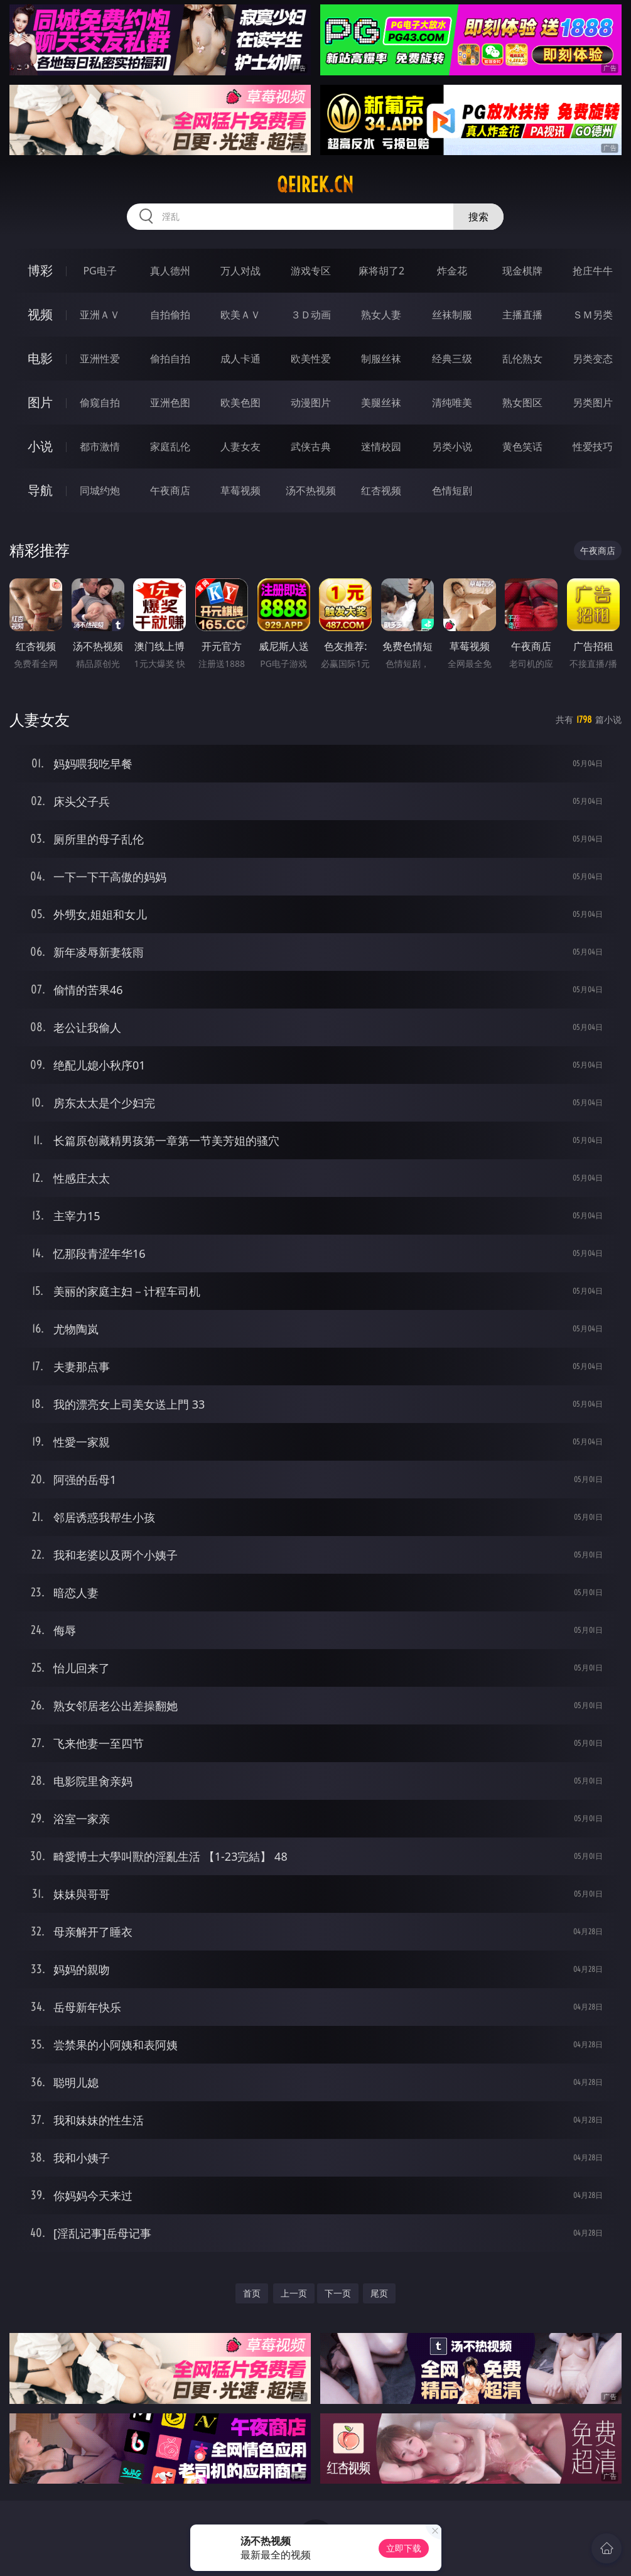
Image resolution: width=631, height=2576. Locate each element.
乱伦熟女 (522, 358)
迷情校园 (381, 446)
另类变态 (593, 358)
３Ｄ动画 (311, 315)
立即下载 (403, 2548)
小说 (40, 446)
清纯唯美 (452, 402)
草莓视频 (240, 490)
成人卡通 (240, 358)
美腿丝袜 (381, 402)
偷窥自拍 (100, 402)
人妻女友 (240, 446)
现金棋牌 (522, 271)
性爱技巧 (593, 446)
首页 (252, 2293)
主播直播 (522, 315)
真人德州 (170, 271)
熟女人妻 (381, 315)
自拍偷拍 (170, 315)
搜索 (478, 217)
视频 (40, 314)
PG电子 (99, 271)
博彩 (40, 270)
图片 (40, 402)
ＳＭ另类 (593, 315)
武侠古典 (311, 446)
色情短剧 (452, 490)
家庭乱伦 (170, 446)
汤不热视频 (311, 490)
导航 (40, 490)
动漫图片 (311, 402)
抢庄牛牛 (593, 271)
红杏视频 (381, 490)
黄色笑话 (522, 446)
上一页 (294, 2293)
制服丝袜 (381, 358)
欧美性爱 (311, 358)
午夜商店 (170, 490)
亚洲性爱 (100, 358)
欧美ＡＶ (240, 315)
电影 (40, 358)
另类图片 (593, 402)
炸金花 (452, 271)
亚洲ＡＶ (100, 315)
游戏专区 (311, 271)
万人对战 (240, 271)
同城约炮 (100, 490)
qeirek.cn (315, 184)
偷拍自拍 (170, 358)
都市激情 (100, 446)
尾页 (379, 2293)
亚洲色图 (170, 402)
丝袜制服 (452, 315)
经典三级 (452, 358)
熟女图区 (522, 402)
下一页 (338, 2293)
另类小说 (452, 446)
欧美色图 (240, 402)
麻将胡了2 (381, 271)
